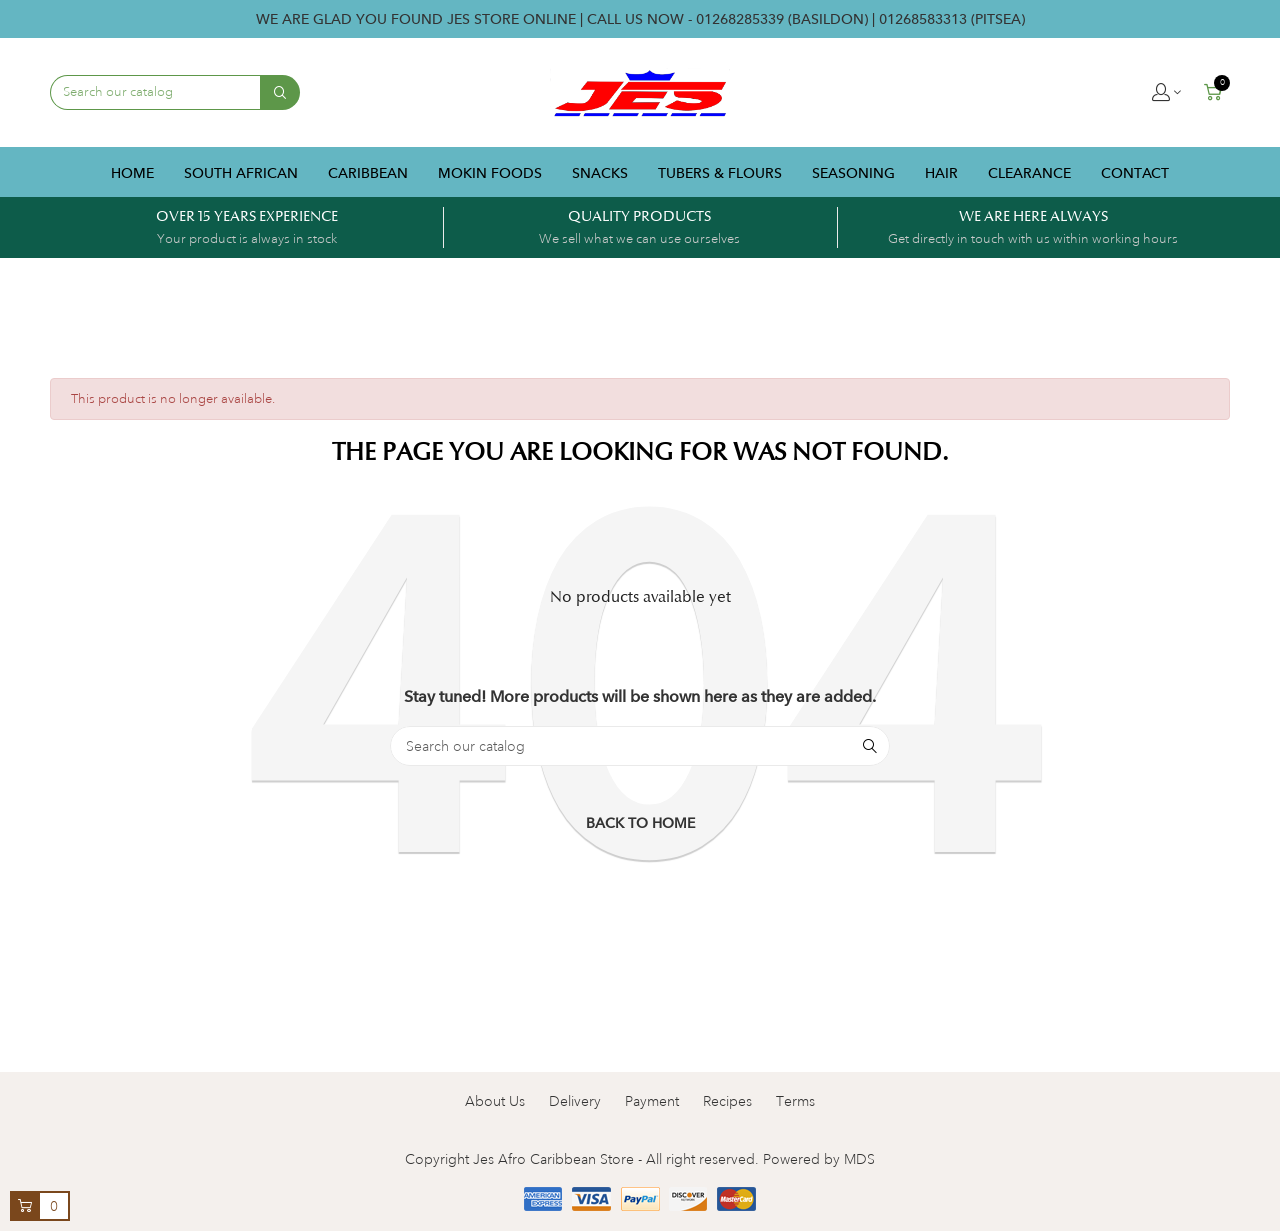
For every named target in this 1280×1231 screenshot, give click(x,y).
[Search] (640, 746)
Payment (652, 1101)
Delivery (575, 1101)
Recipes (727, 1101)
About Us (495, 1101)
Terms (795, 1101)
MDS (859, 1159)
